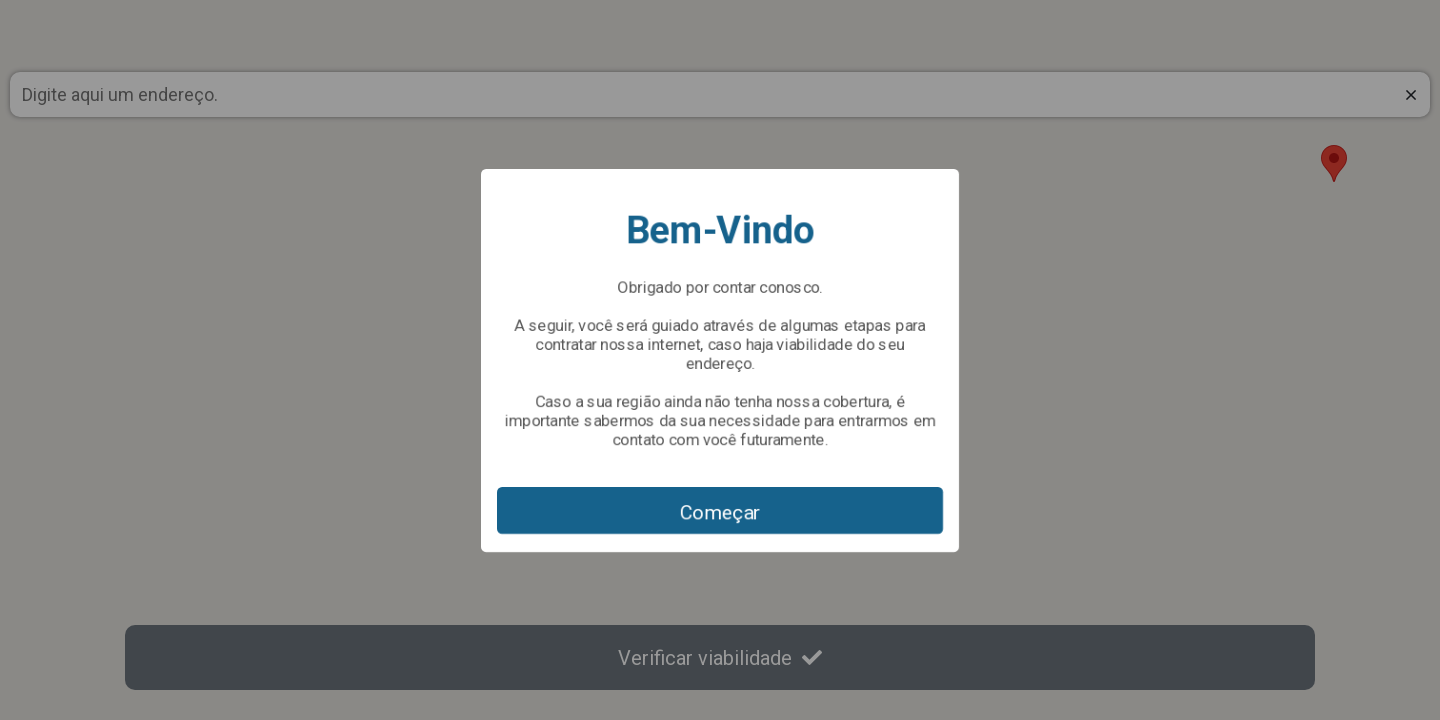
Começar (720, 512)
